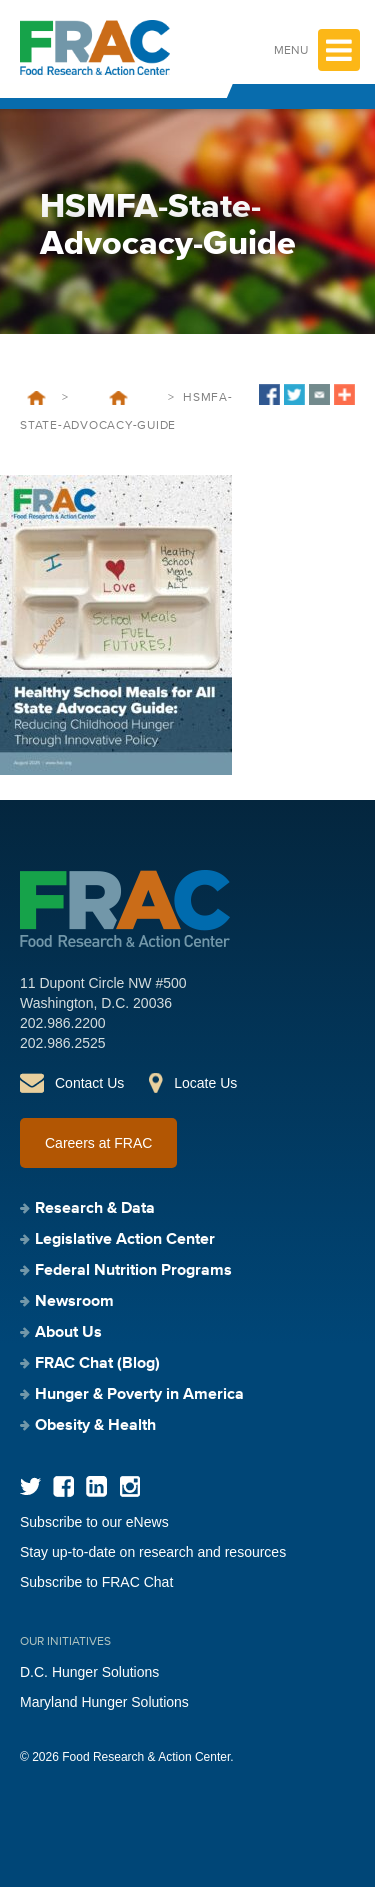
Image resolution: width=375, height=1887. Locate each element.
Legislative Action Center (125, 1240)
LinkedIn (96, 1486)
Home (36, 398)
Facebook (63, 1486)
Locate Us (205, 1083)
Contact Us (89, 1083)
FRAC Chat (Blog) (97, 1364)
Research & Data (95, 1209)
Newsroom (74, 1302)
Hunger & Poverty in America (139, 1395)
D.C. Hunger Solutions (89, 1672)
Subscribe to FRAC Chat (96, 1582)
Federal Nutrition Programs (133, 1271)
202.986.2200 (63, 1023)
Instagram (129, 1486)
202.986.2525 (63, 1043)
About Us (68, 1333)
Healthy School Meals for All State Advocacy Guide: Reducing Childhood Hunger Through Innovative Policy (118, 398)
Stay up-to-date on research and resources (153, 1552)
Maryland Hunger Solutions (104, 1702)
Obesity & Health (95, 1426)
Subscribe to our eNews (94, 1522)
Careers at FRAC (98, 1143)
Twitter (30, 1486)
